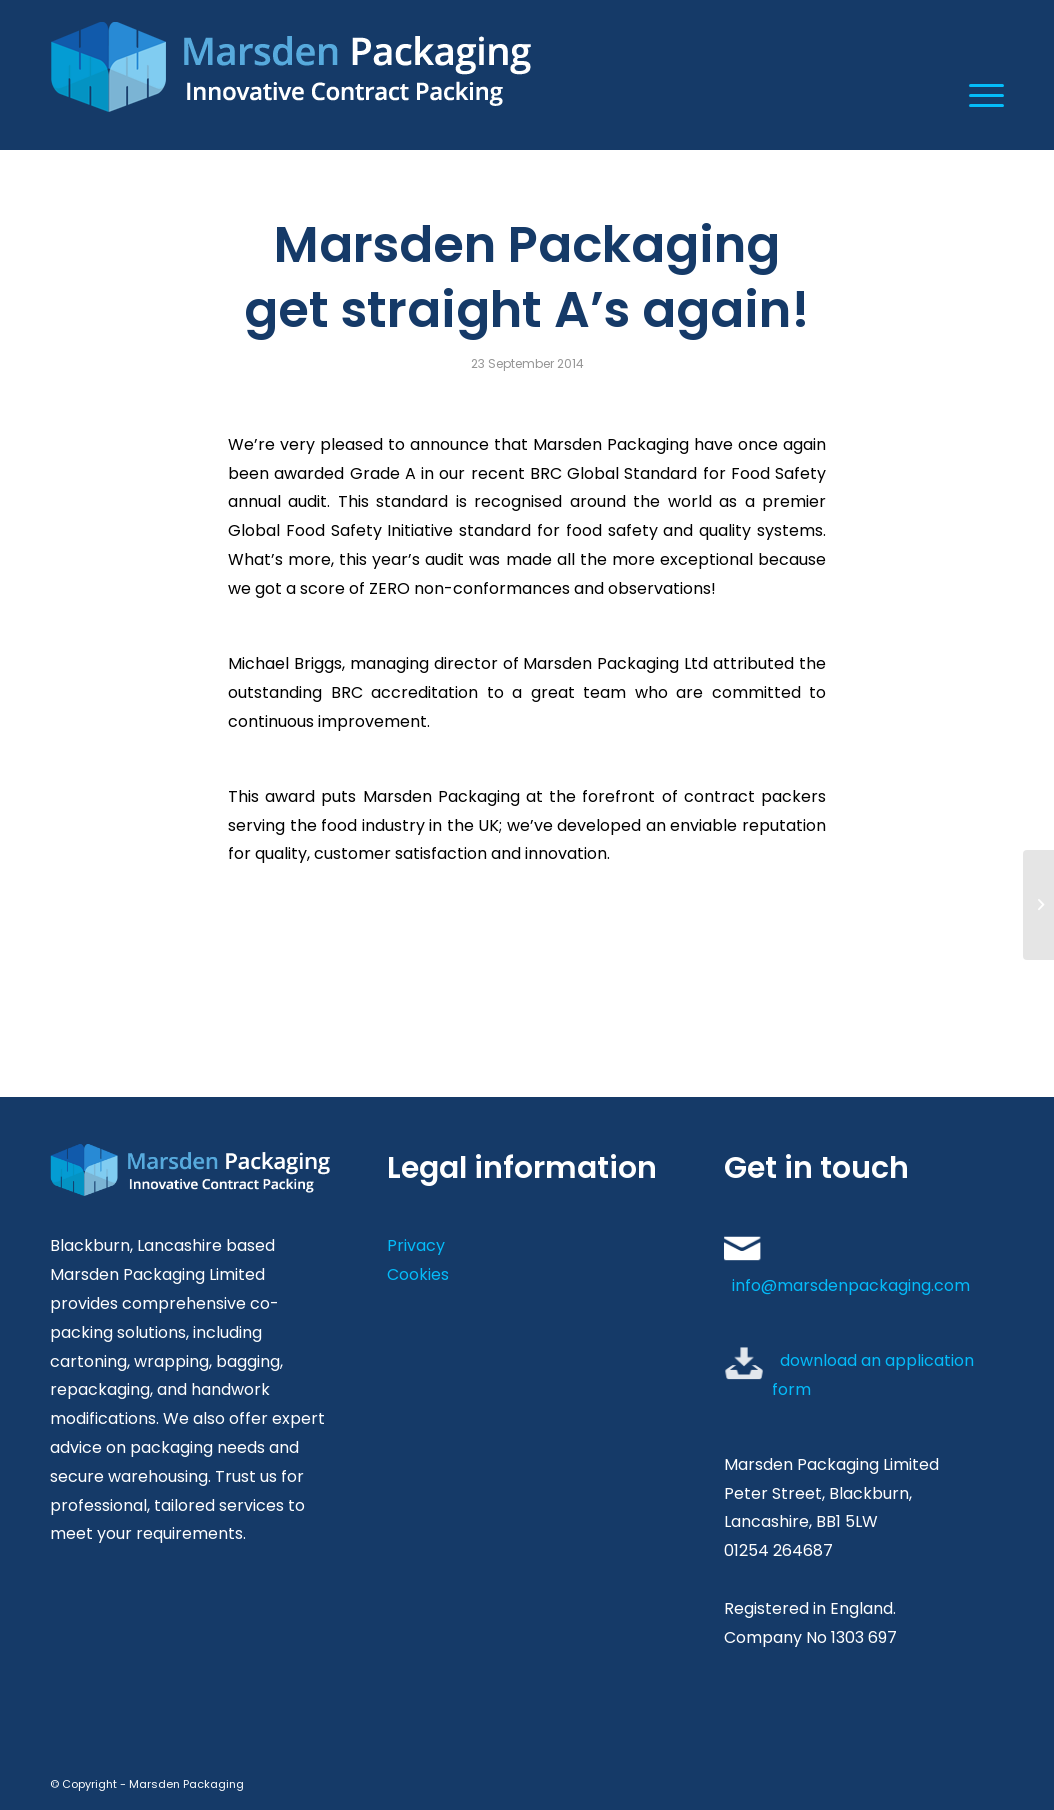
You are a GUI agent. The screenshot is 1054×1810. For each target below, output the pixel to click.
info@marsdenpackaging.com (851, 1285)
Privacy (416, 1245)
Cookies (418, 1274)
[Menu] (980, 95)
